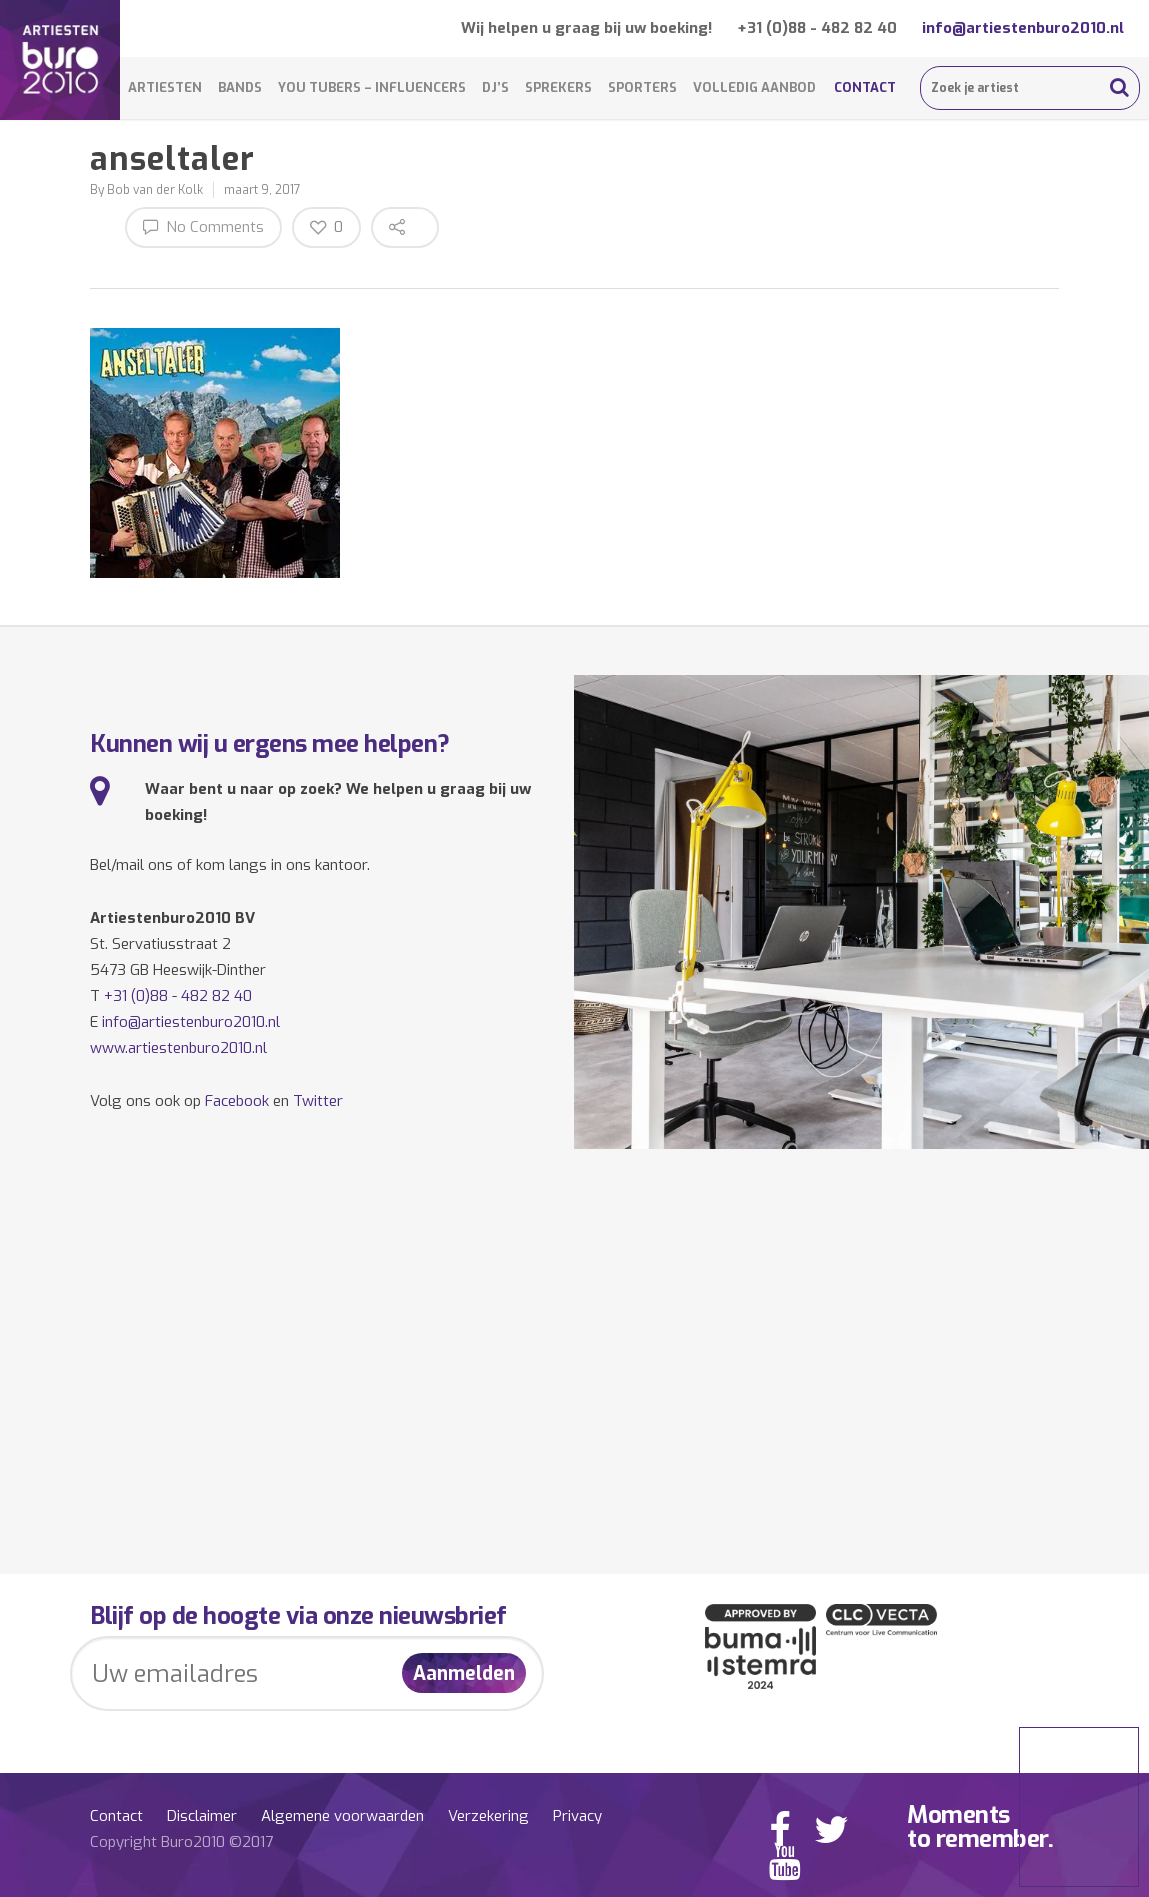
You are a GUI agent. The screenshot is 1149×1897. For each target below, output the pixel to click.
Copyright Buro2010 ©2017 (181, 1842)
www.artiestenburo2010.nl (178, 1048)
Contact (865, 87)
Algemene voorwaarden (342, 1816)
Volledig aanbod (754, 87)
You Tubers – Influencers (372, 87)
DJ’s (495, 87)
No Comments (203, 226)
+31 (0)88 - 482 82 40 (817, 28)
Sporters (642, 87)
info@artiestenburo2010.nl (1023, 28)
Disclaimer (202, 1816)
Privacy (577, 1816)
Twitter (318, 1101)
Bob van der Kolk (155, 190)
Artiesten (165, 87)
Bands (240, 87)
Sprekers (558, 87)
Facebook (237, 1101)
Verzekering (488, 1816)
